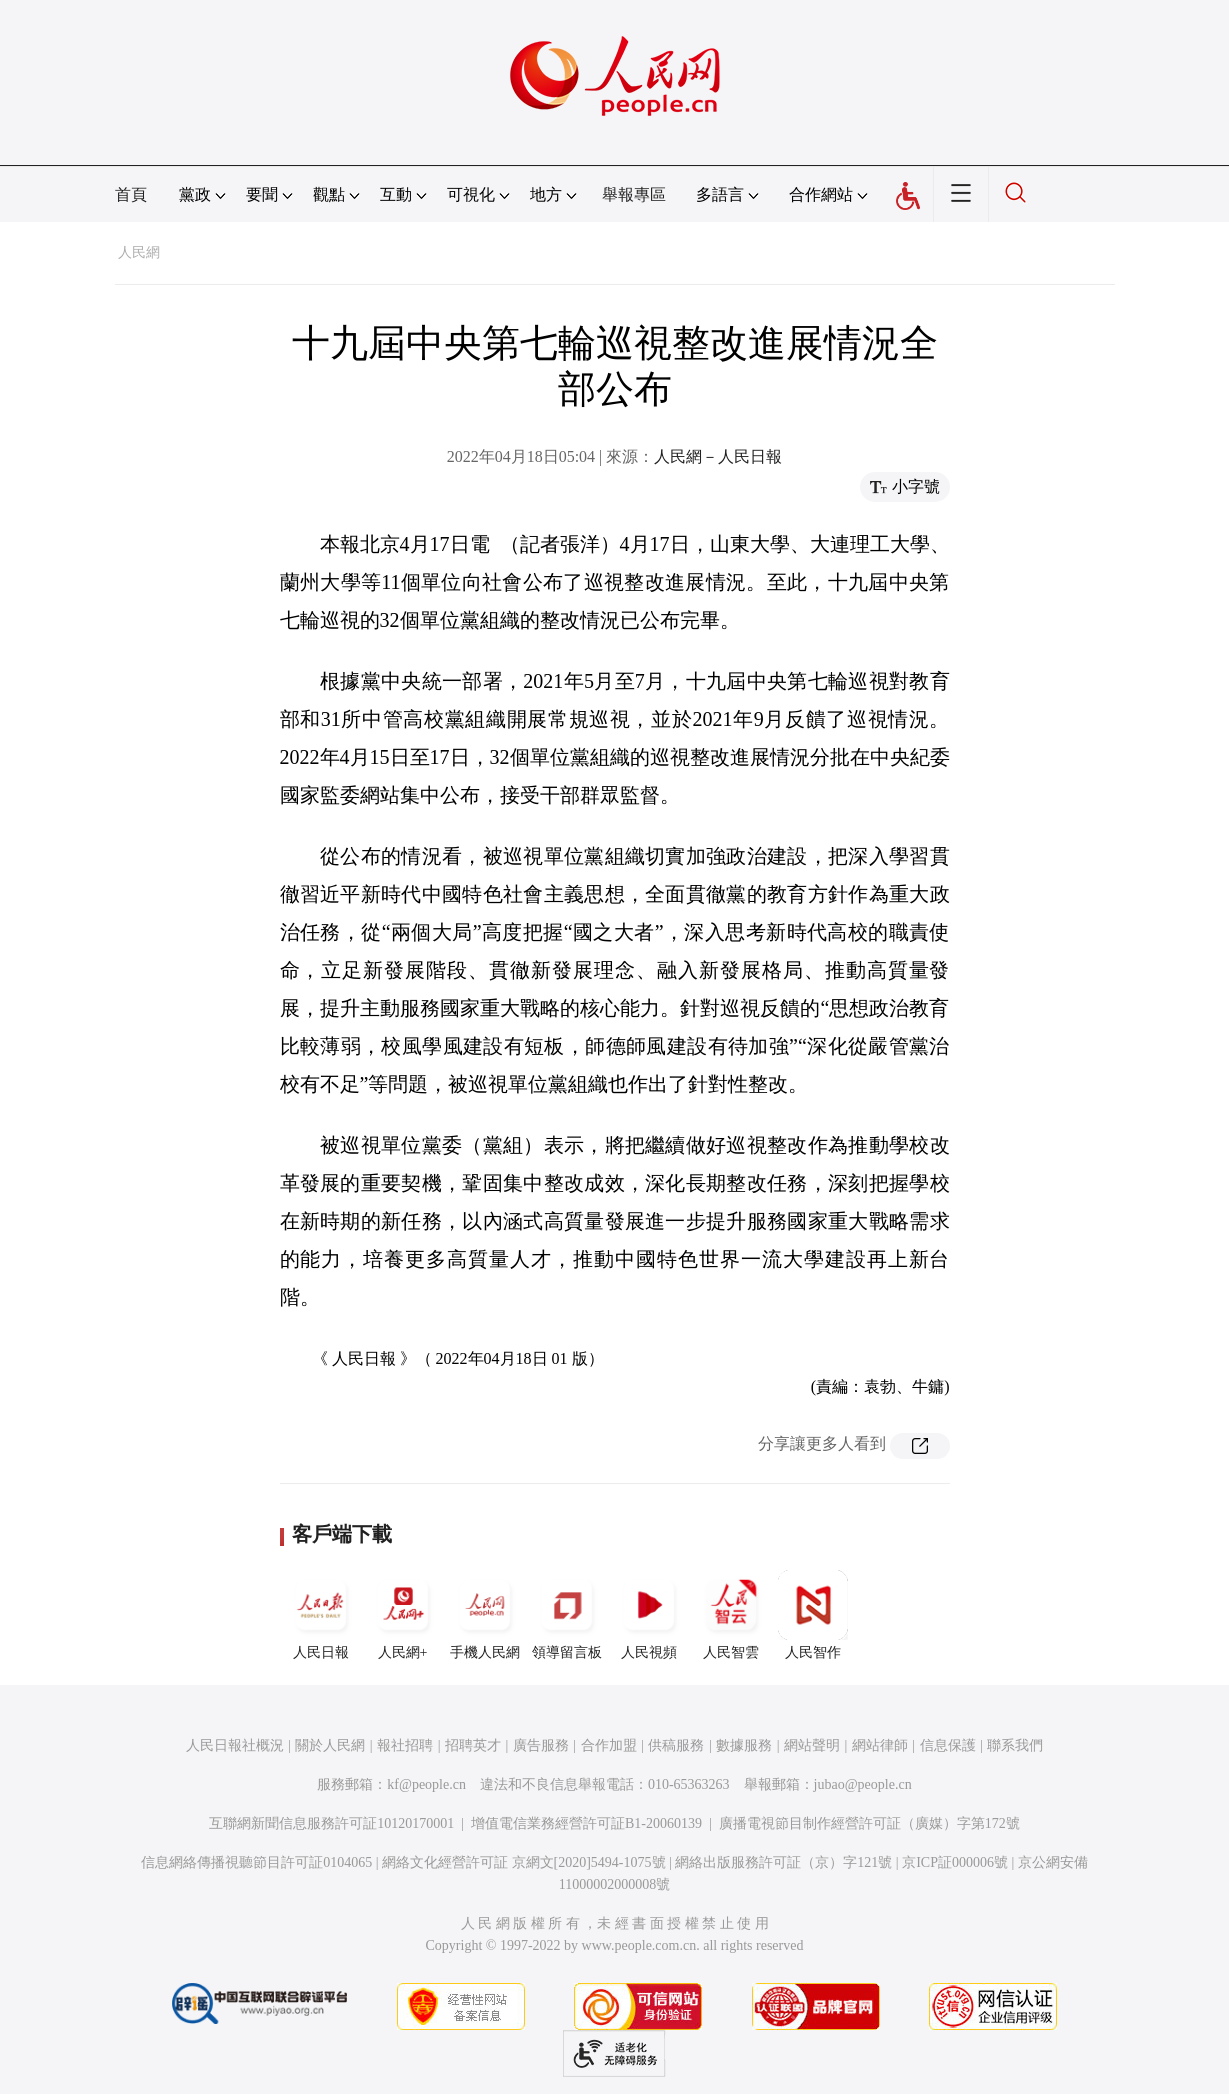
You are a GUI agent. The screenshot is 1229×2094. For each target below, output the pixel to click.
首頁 (131, 194)
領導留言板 (567, 1615)
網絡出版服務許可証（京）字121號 (783, 1862)
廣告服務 (541, 1745)
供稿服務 (676, 1745)
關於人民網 (330, 1745)
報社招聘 (405, 1745)
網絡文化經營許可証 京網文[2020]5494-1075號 (524, 1862)
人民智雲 (731, 1615)
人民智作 (813, 1615)
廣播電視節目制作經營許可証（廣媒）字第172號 (869, 1823)
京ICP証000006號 (955, 1862)
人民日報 (321, 1615)
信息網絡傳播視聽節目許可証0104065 (256, 1862)
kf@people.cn (426, 1784)
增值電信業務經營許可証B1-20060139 (586, 1823)
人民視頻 (649, 1615)
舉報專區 (634, 194)
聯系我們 (1015, 1745)
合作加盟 (609, 1745)
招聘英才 (473, 1745)
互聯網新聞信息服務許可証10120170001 (331, 1823)
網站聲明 (812, 1745)
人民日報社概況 (235, 1745)
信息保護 (948, 1745)
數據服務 (744, 1745)
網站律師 (880, 1745)
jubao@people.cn (863, 1784)
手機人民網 (485, 1615)
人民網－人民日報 (718, 456)
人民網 (139, 252)
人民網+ (403, 1615)
